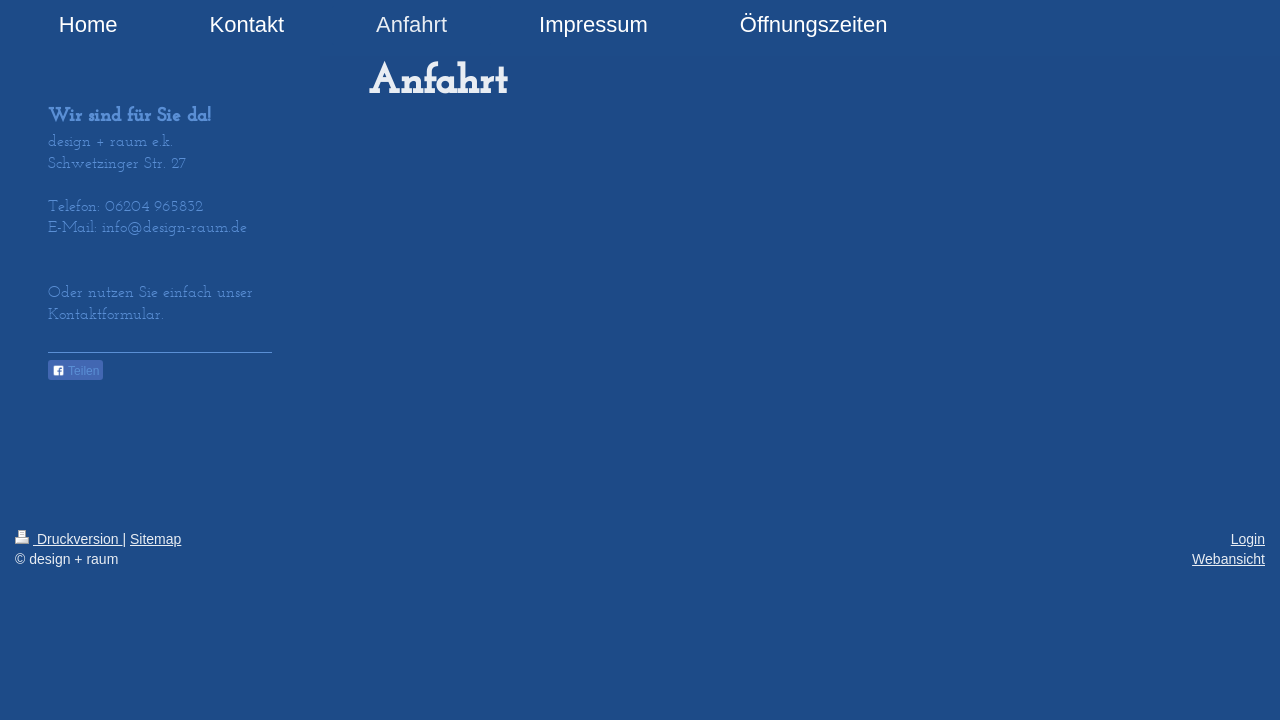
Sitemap (155, 539)
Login (1248, 539)
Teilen (75, 371)
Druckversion (68, 539)
